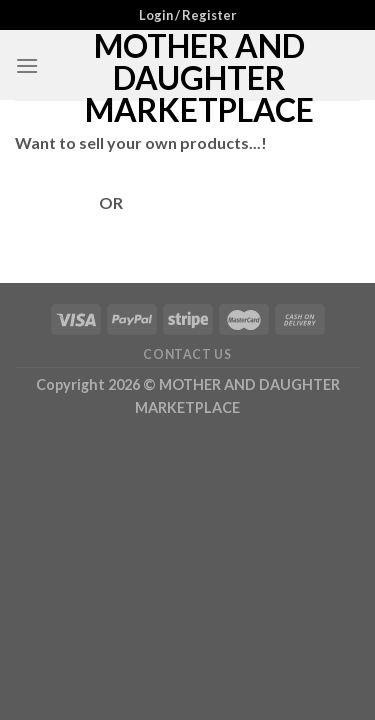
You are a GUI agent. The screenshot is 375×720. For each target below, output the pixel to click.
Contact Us (187, 354)
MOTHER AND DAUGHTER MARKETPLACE (199, 78)
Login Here (57, 202)
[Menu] (27, 65)
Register (157, 202)
